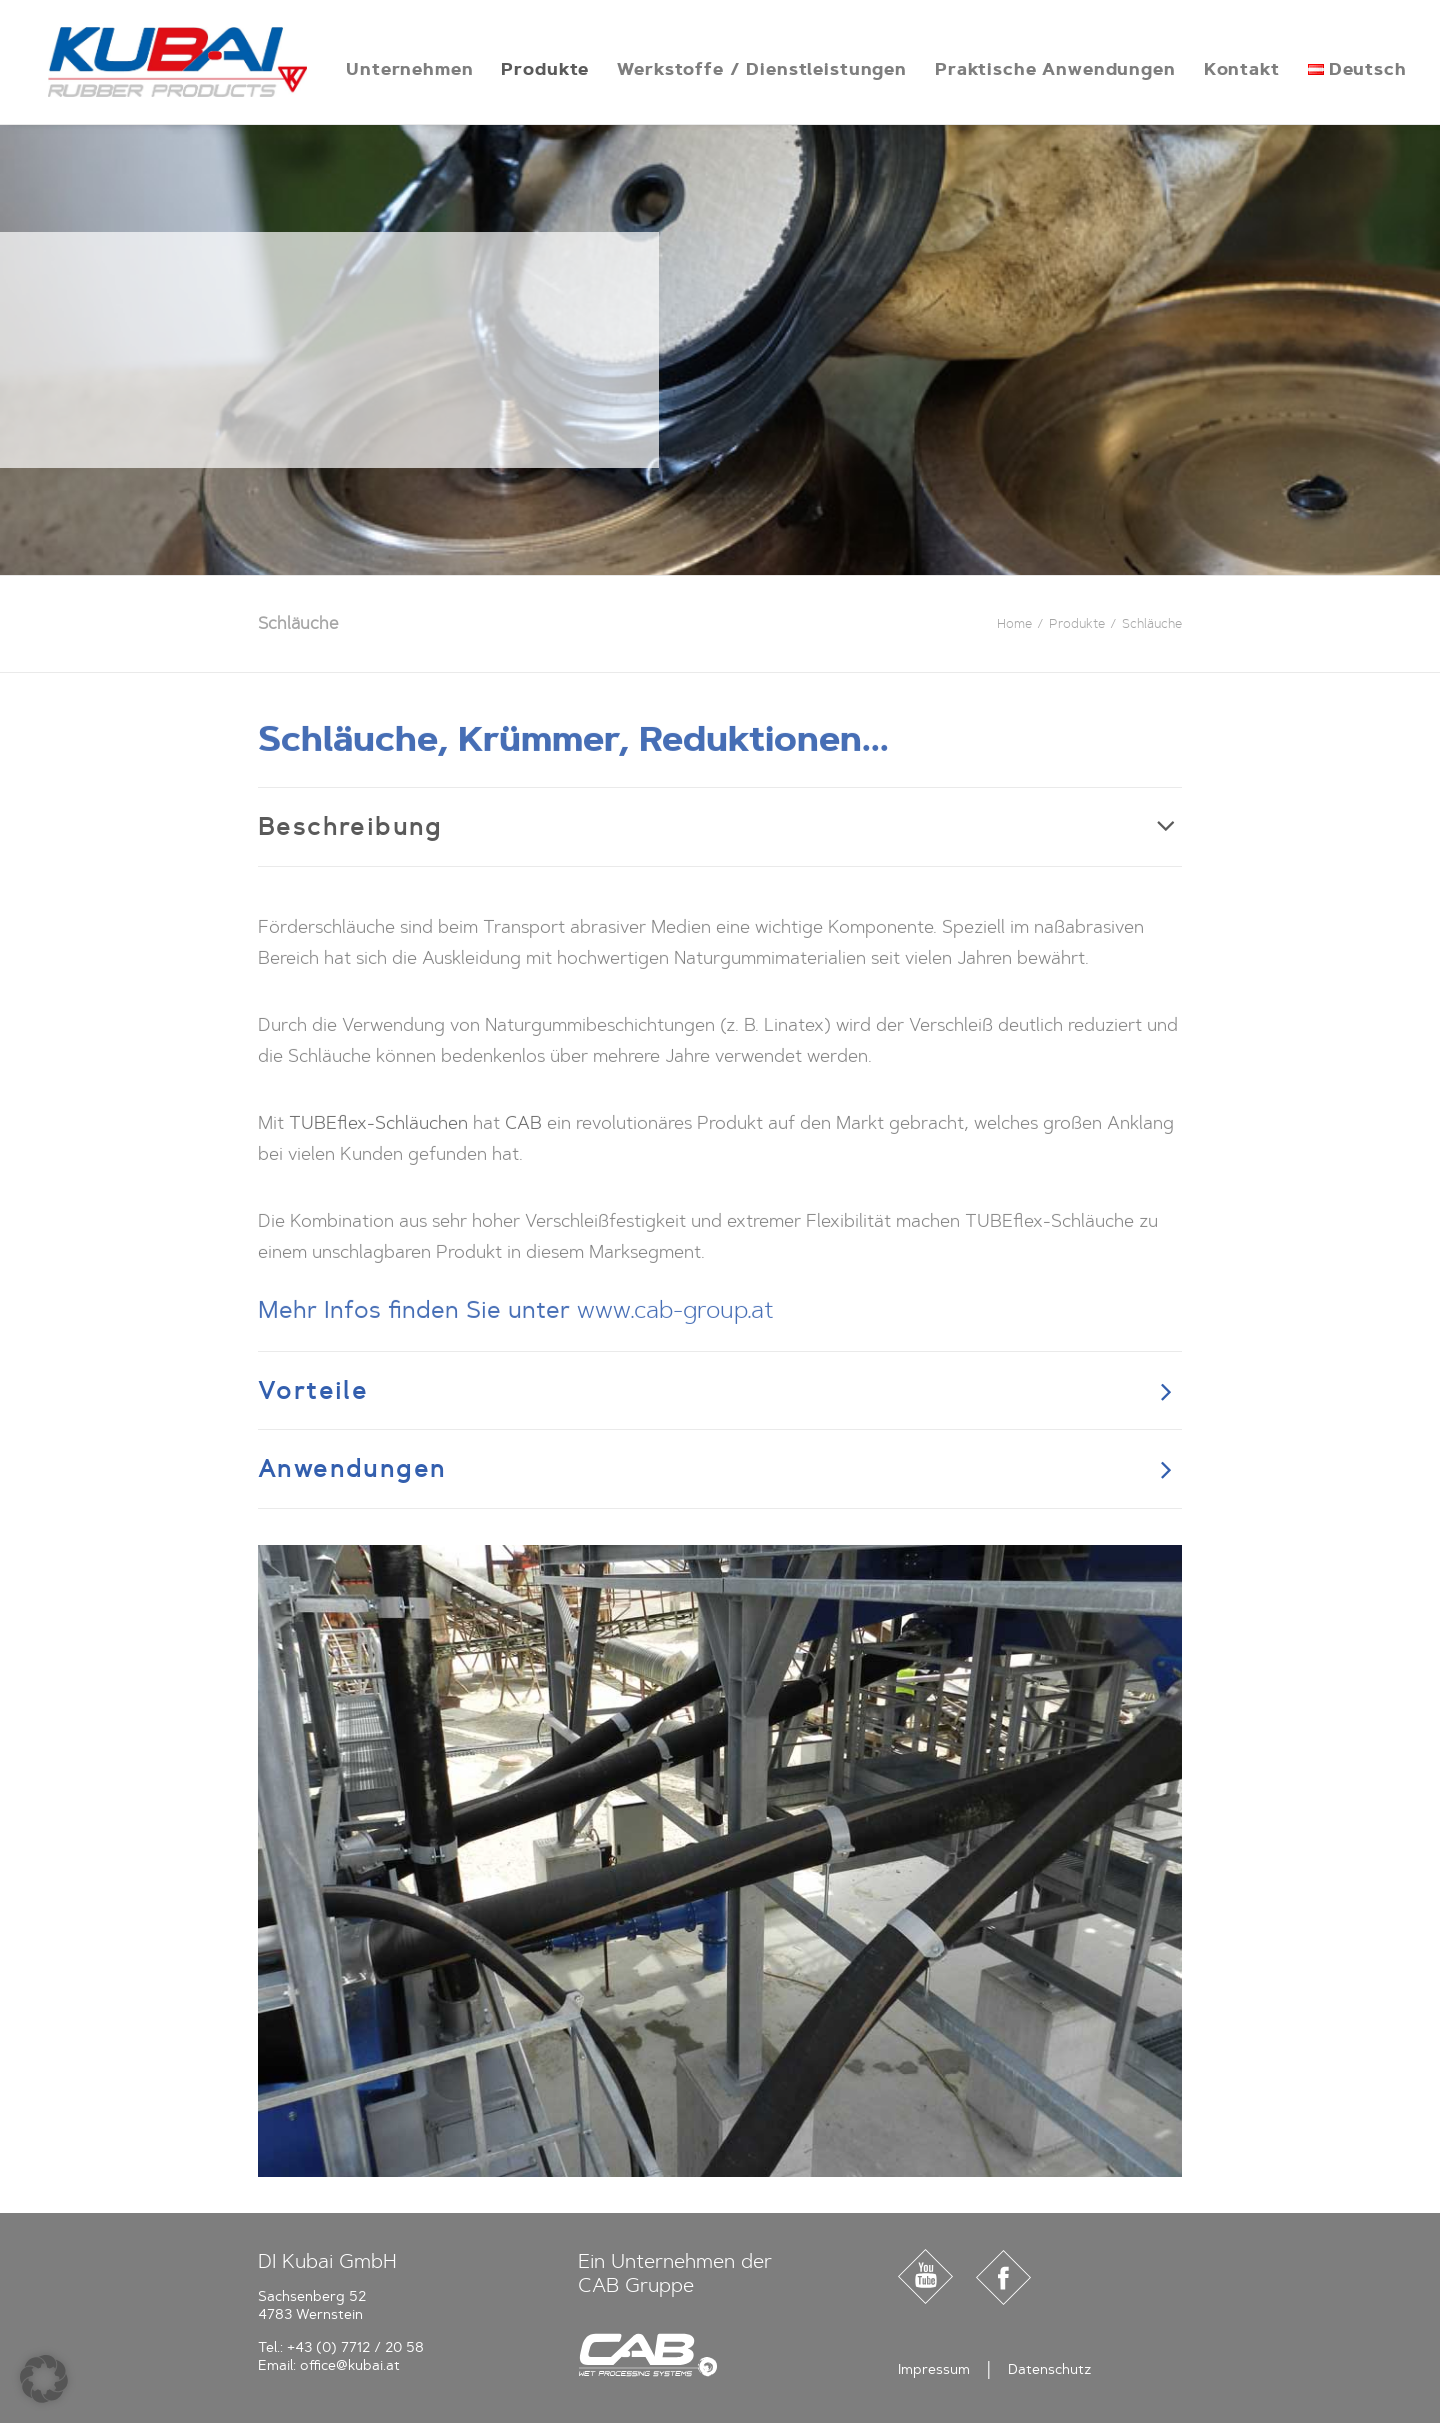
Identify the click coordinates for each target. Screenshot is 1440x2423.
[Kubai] (165, 62)
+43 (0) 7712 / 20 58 (355, 2347)
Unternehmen (385, 69)
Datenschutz (1049, 2369)
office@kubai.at (350, 2365)
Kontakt (1218, 69)
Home (1014, 623)
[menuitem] (385, 69)
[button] (44, 2379)
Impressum (934, 2369)
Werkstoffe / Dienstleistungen (738, 69)
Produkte (521, 69)
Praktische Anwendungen (1031, 69)
